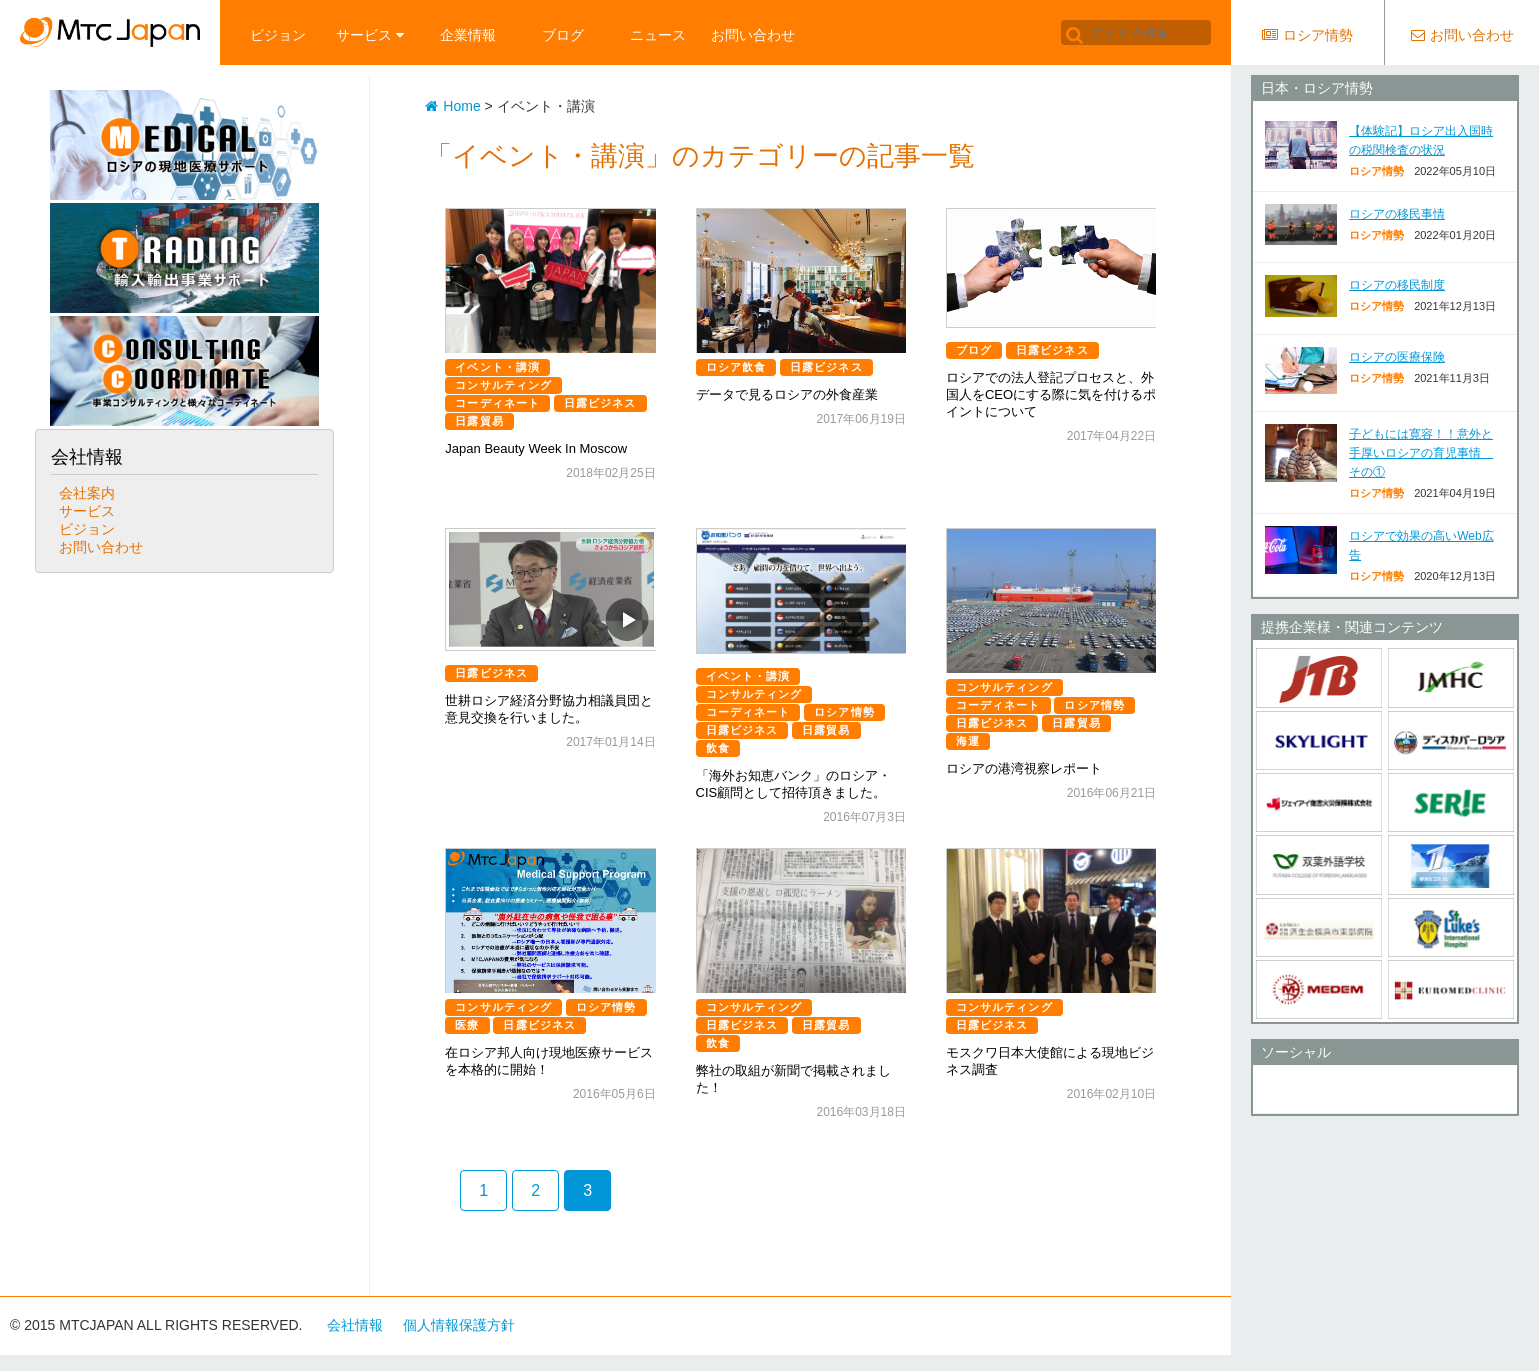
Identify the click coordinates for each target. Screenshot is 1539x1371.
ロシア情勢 (844, 712)
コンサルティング (503, 385)
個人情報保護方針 (459, 1325)
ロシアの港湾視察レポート (1024, 768)
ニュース (658, 35)
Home (452, 106)
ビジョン (278, 35)
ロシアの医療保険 (1397, 357)
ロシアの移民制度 (1397, 285)
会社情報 (355, 1325)
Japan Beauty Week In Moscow (536, 448)
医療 (467, 1025)
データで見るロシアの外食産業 (787, 394)
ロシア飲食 (736, 367)
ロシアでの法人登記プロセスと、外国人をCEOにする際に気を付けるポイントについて (1051, 394)
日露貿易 (479, 421)
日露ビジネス (600, 403)
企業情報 (468, 35)
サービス (370, 35)
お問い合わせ (753, 35)
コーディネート (497, 403)
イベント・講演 (497, 367)
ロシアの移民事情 (1397, 214)
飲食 (718, 748)
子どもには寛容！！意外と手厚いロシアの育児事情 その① (1421, 453)
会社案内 (87, 493)
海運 (968, 741)
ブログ (563, 35)
